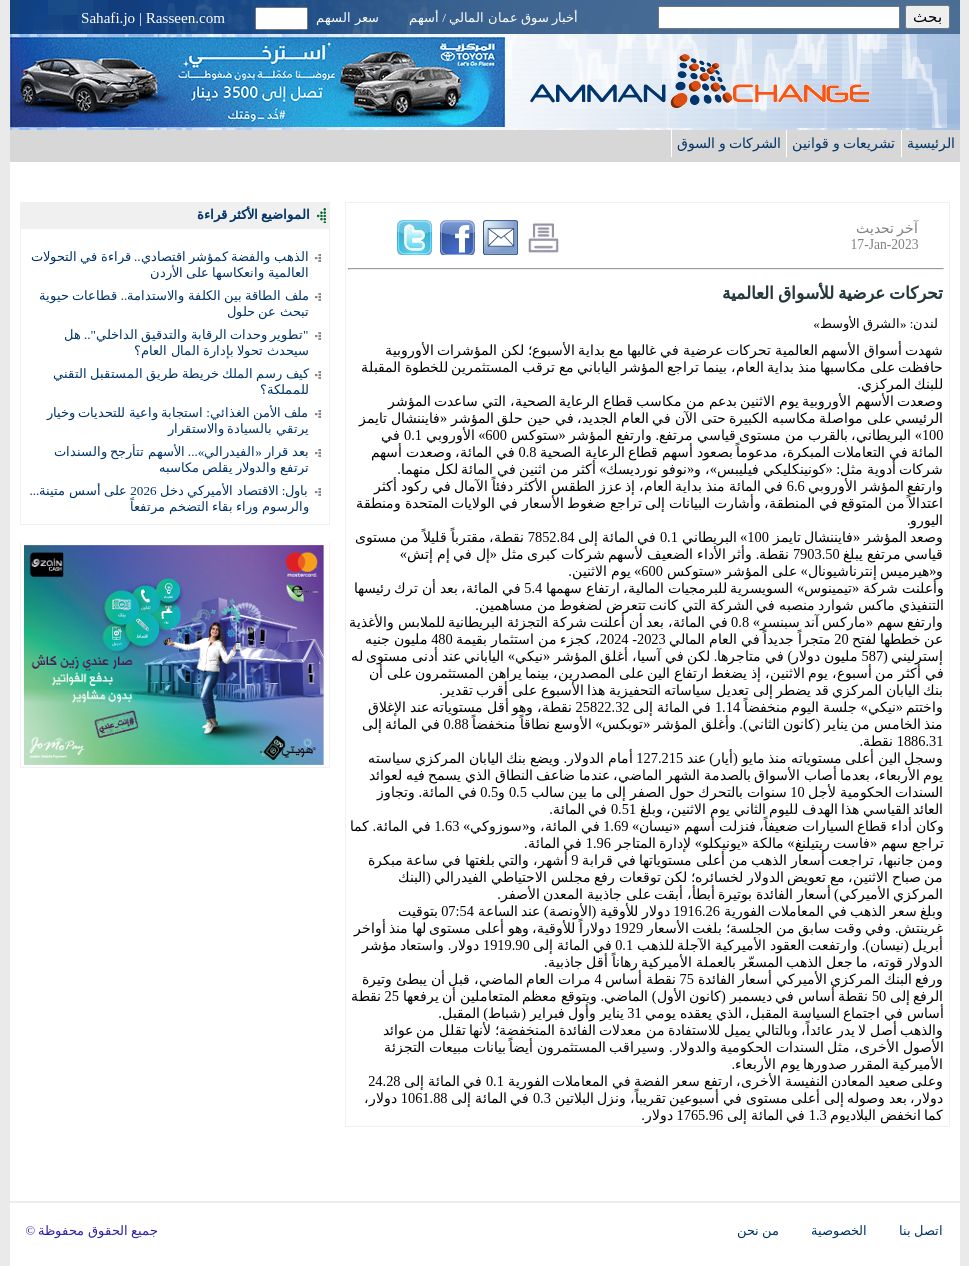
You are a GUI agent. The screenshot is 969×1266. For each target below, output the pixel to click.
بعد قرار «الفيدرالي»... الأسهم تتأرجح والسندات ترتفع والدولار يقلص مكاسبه (181, 459)
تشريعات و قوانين (843, 143)
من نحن (758, 1231)
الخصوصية (839, 1231)
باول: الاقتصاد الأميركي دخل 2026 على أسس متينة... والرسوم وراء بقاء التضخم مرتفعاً (168, 498)
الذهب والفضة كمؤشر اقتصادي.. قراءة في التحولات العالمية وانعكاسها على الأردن (169, 264)
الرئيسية (931, 143)
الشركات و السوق (729, 143)
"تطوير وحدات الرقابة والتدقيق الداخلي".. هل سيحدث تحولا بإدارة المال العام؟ (186, 342)
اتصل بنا (921, 1231)
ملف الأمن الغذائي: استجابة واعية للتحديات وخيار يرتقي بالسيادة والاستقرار (177, 420)
